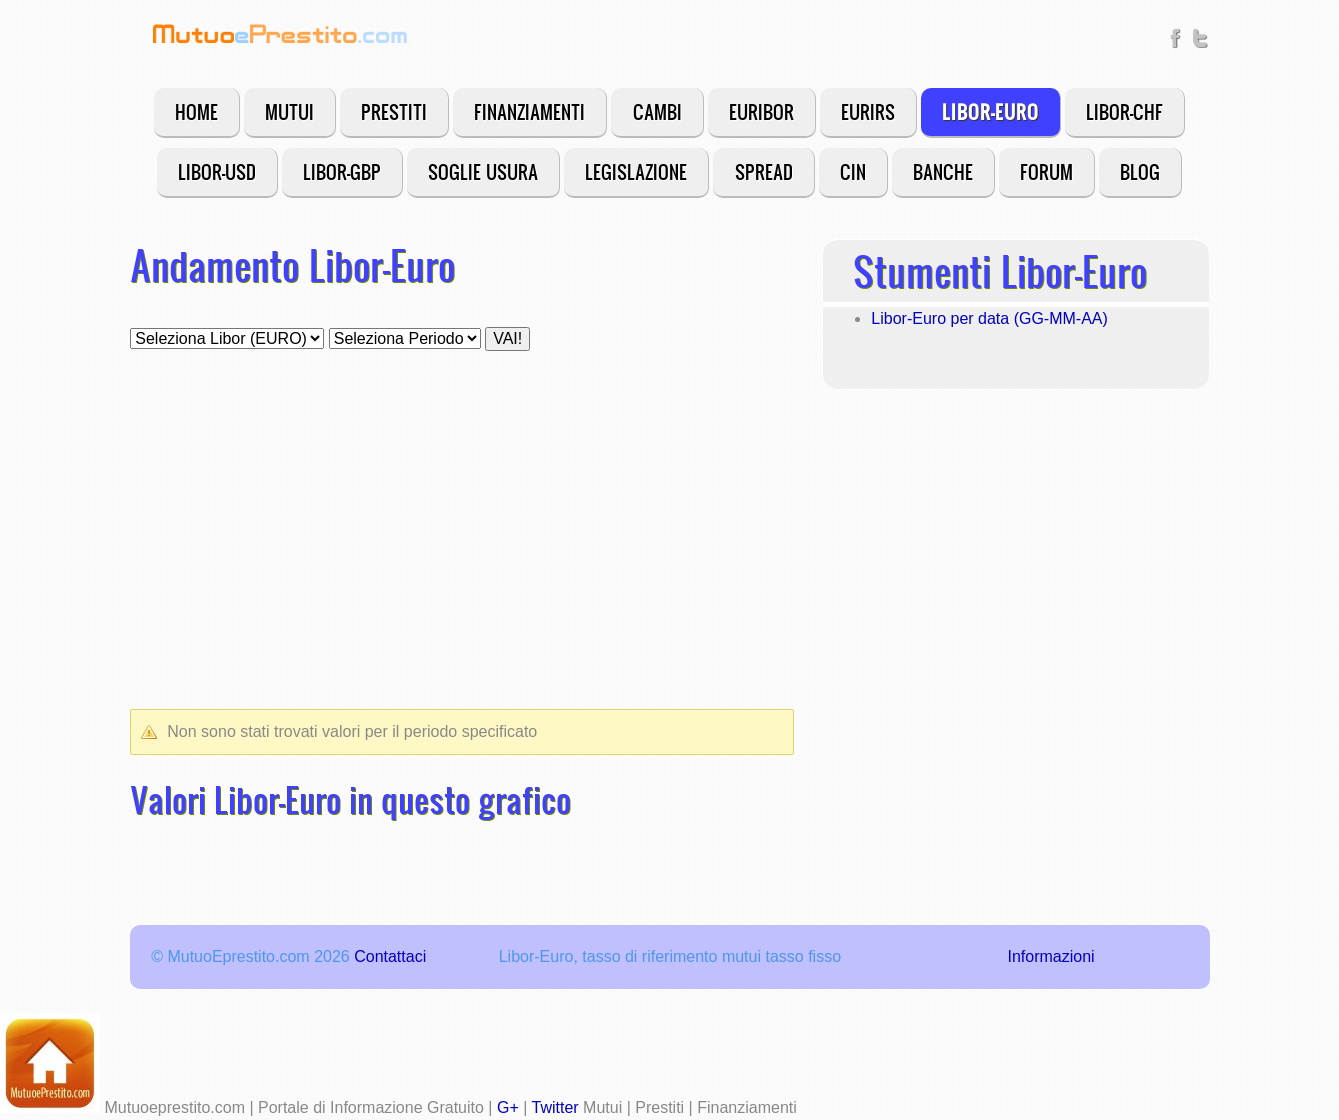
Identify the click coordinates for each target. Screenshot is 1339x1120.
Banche (943, 171)
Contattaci (390, 956)
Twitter (555, 1107)
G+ (508, 1107)
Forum (1046, 171)
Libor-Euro (990, 111)
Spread (764, 171)
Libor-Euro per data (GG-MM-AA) (989, 318)
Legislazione (636, 171)
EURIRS (868, 111)
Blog (1140, 171)
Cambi (657, 111)
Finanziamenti (529, 111)
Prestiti (394, 111)
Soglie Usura (483, 171)
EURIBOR (761, 111)
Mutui (289, 111)
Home (196, 111)
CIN (853, 171)
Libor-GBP (342, 171)
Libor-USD (217, 171)
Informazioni (1050, 956)
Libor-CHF (1124, 111)
